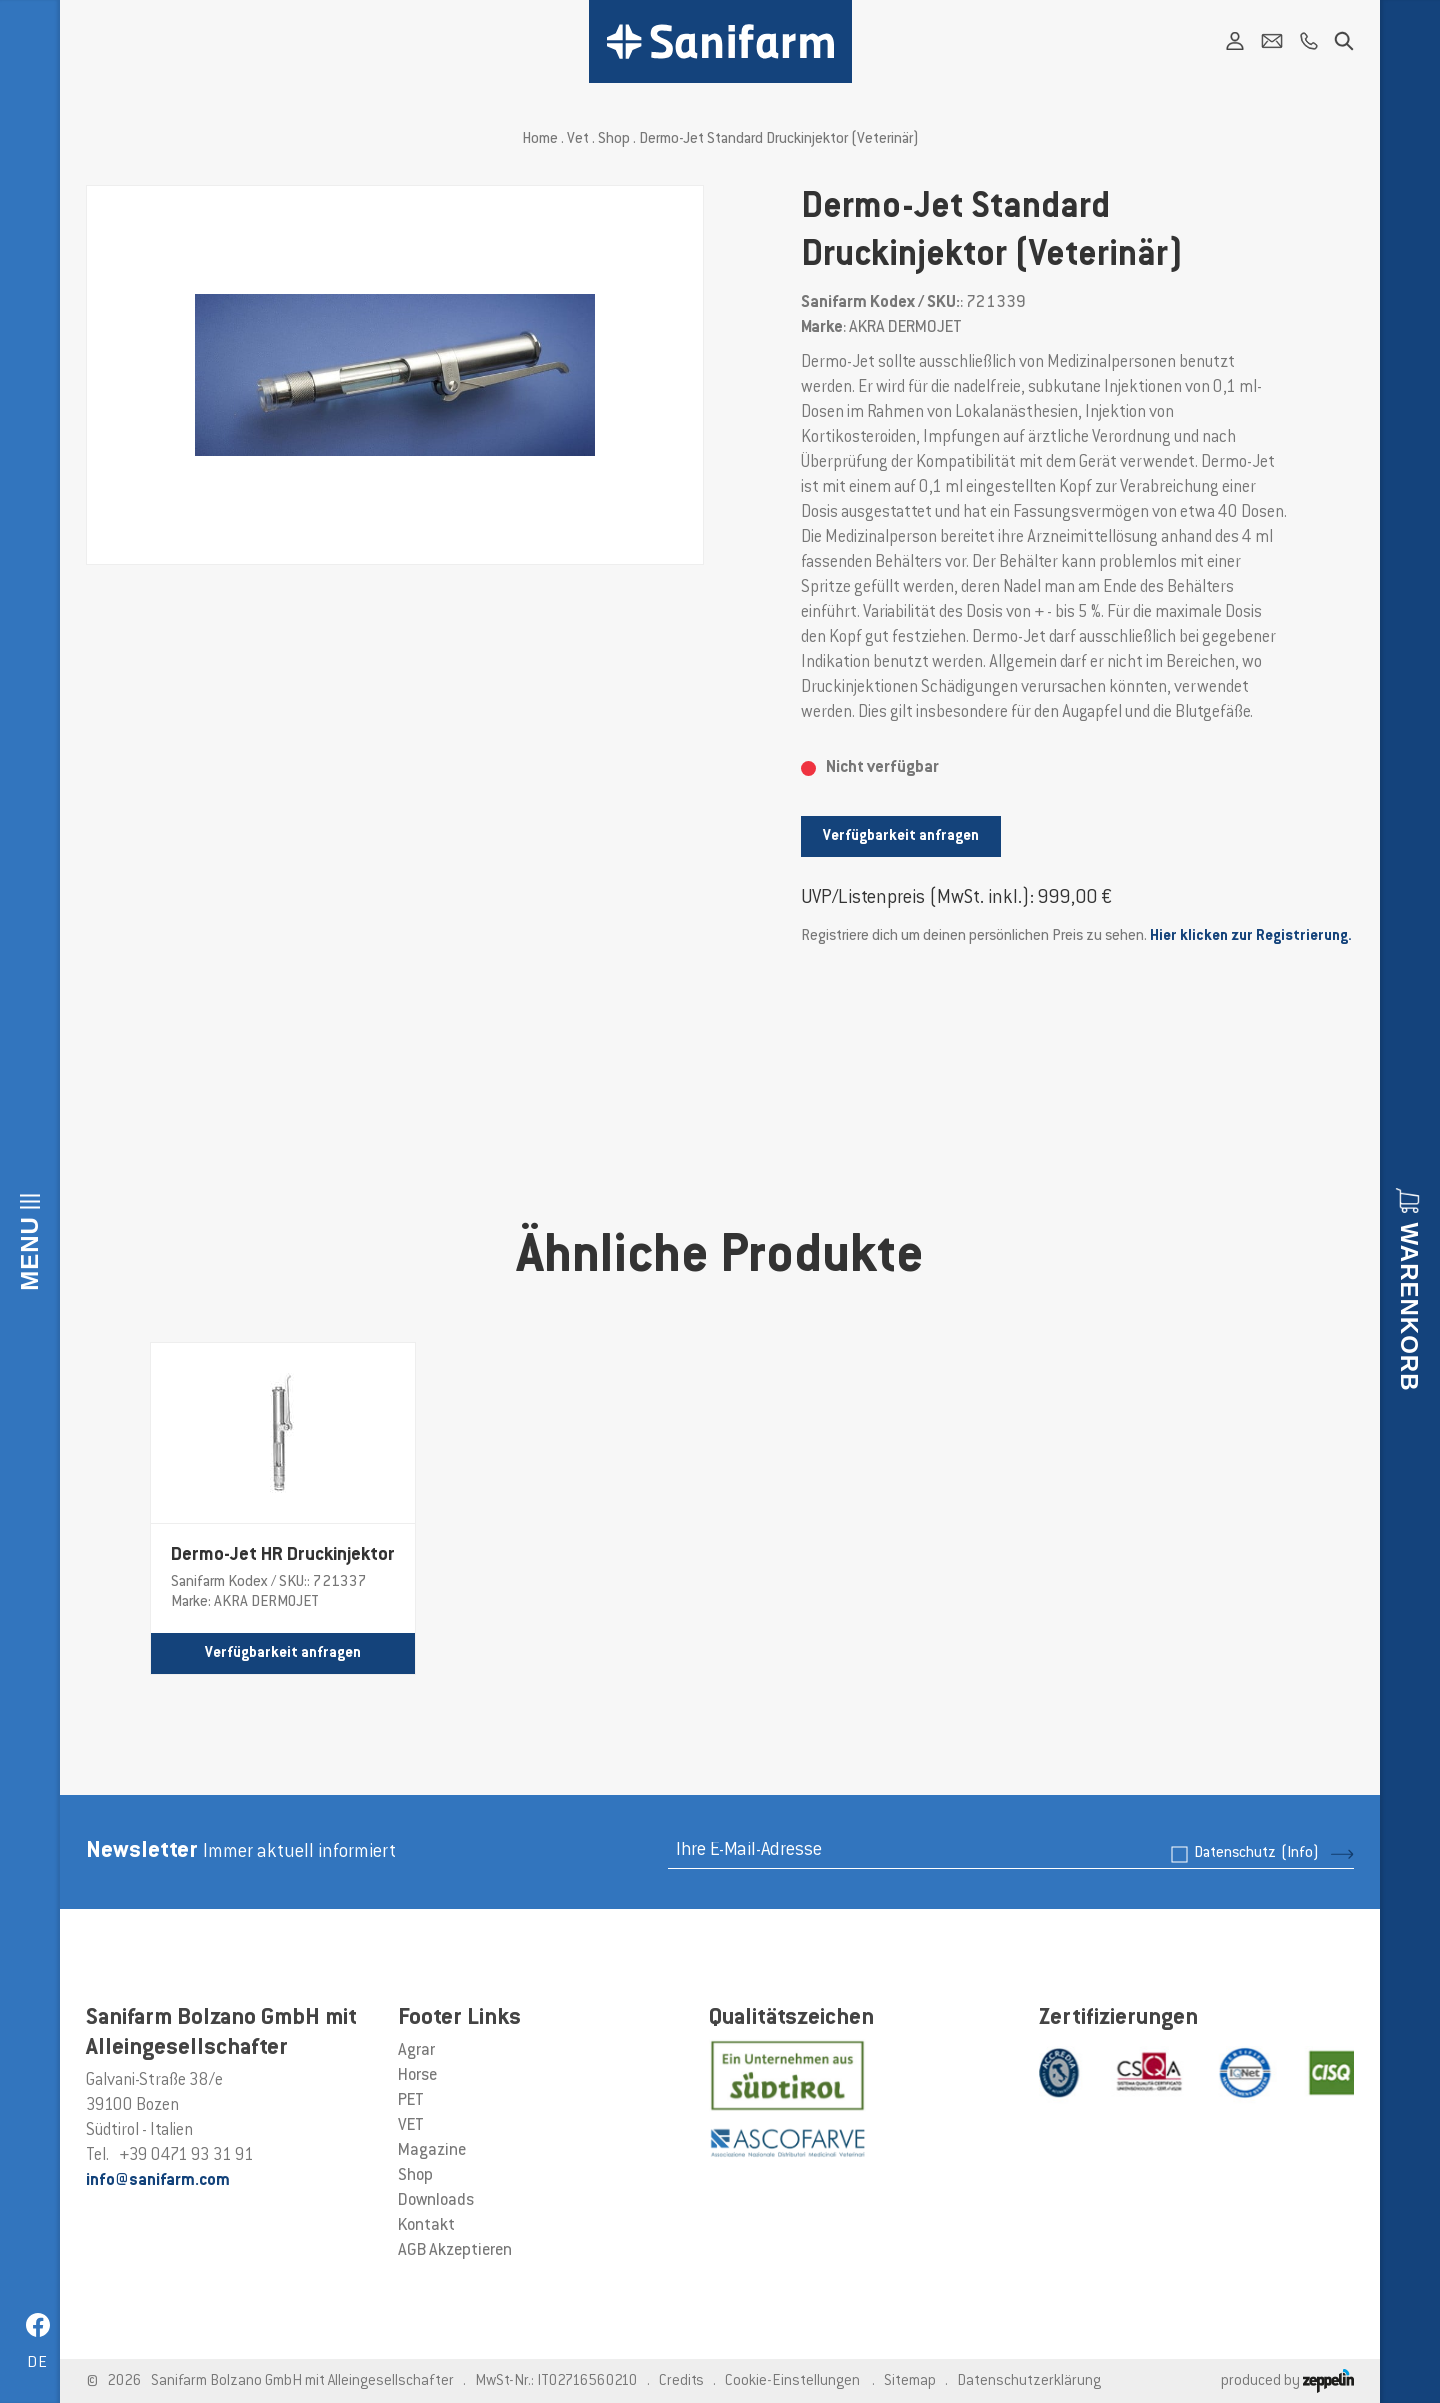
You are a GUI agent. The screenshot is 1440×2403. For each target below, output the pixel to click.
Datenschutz (1256, 1853)
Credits (681, 2381)
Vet (578, 139)
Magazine (432, 2151)
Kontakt (426, 2226)
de (37, 2363)
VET (411, 2126)
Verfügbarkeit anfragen (901, 836)
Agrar (416, 2051)
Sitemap (910, 2381)
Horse (417, 2076)
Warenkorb (1409, 1306)
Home (540, 139)
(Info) (1300, 1853)
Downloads (436, 2201)
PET (411, 2101)
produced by (1287, 2381)
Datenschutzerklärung (1029, 2381)
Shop (614, 139)
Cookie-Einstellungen (792, 2381)
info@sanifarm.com (158, 2181)
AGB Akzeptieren (455, 2251)
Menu (29, 1253)
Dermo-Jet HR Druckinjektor (283, 1556)
